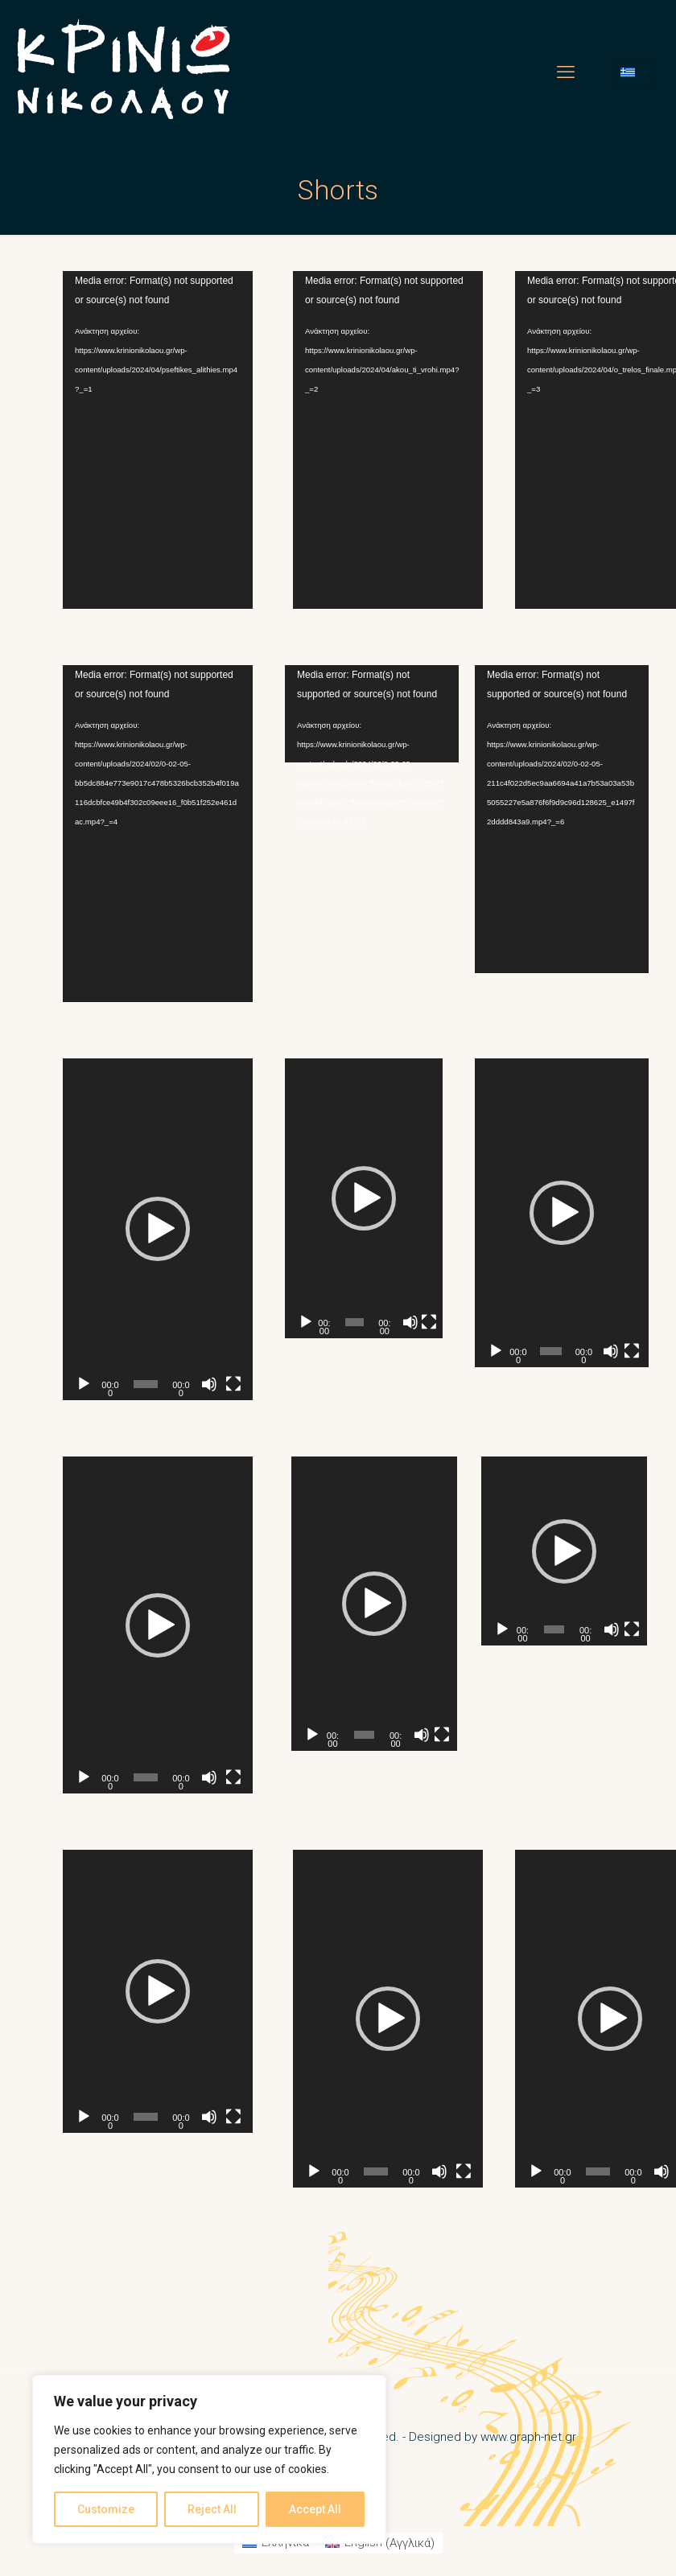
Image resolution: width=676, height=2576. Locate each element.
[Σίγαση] (209, 1384)
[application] (158, 440)
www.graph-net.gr (528, 2437)
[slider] (146, 1384)
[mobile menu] (565, 72)
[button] (158, 1229)
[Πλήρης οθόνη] (233, 1384)
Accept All (315, 2509)
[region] (209, 2459)
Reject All (212, 2509)
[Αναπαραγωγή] (84, 1384)
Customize (105, 2509)
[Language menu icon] (634, 72)
